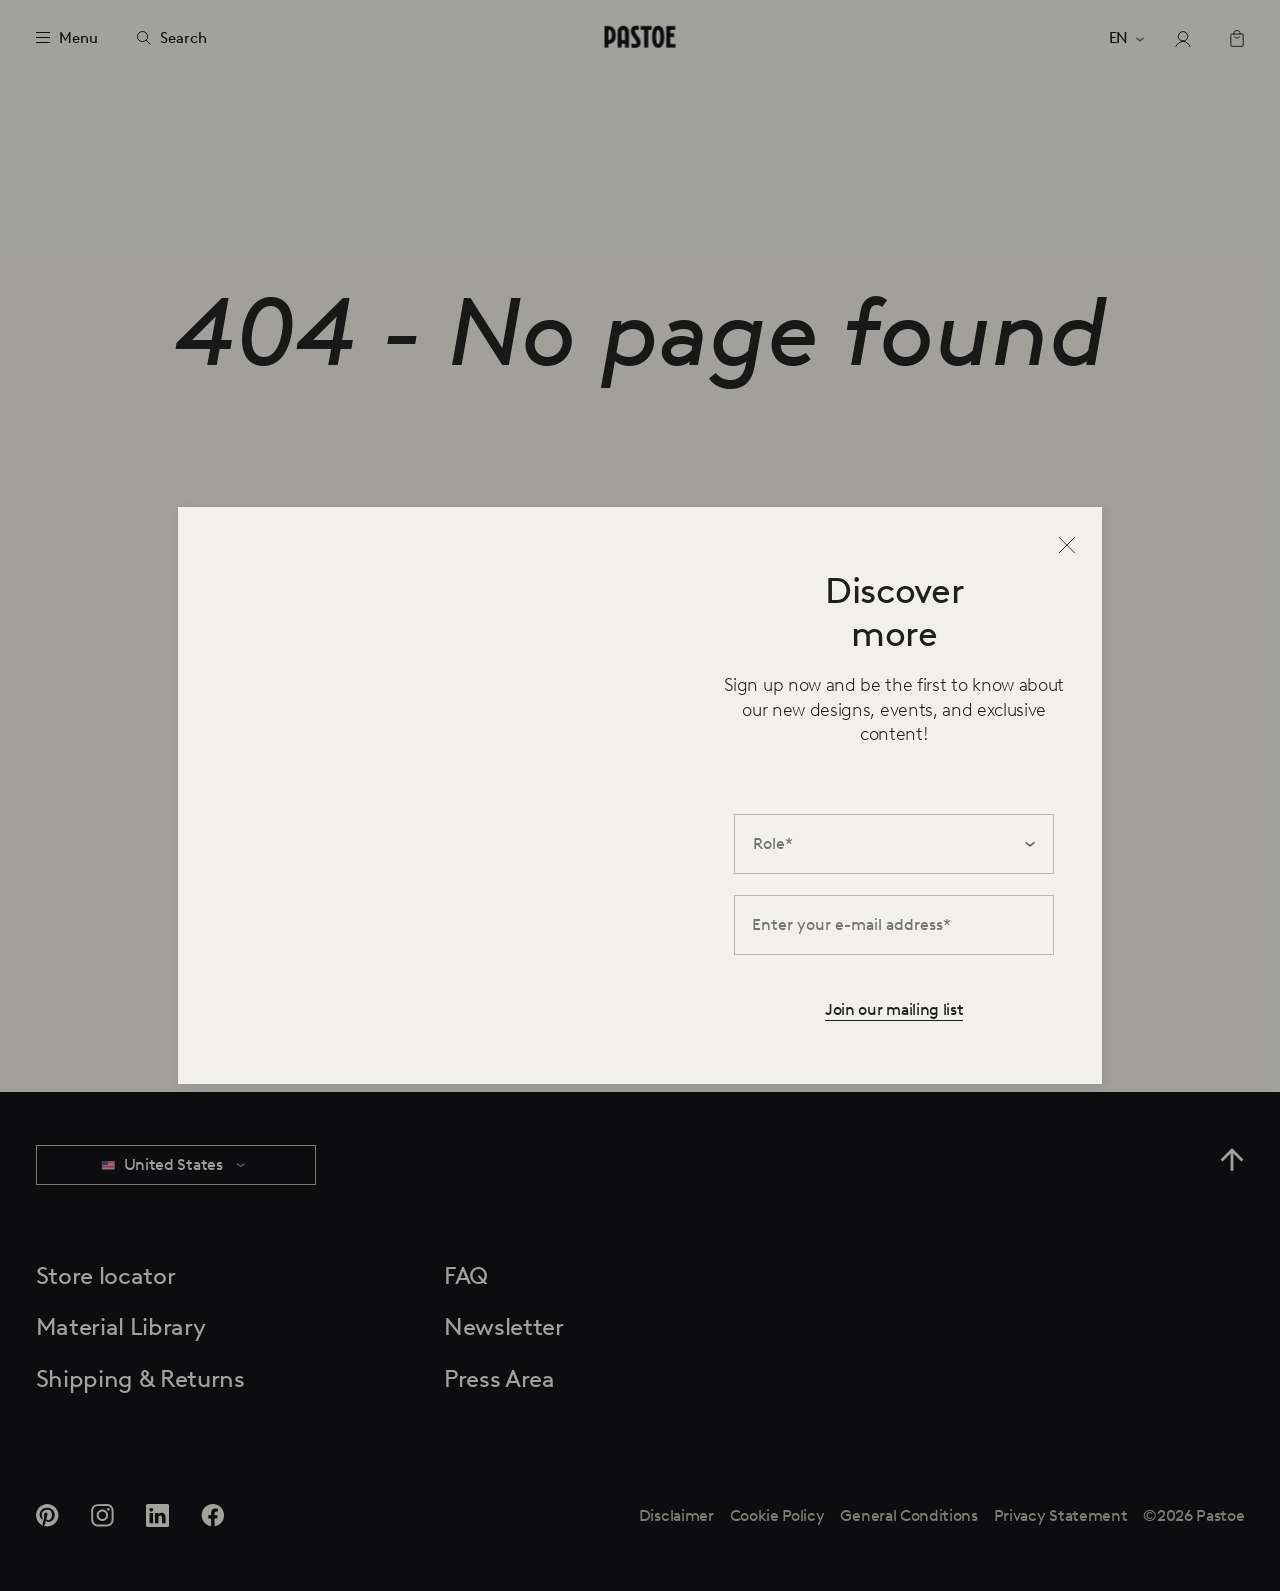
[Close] (1067, 545)
